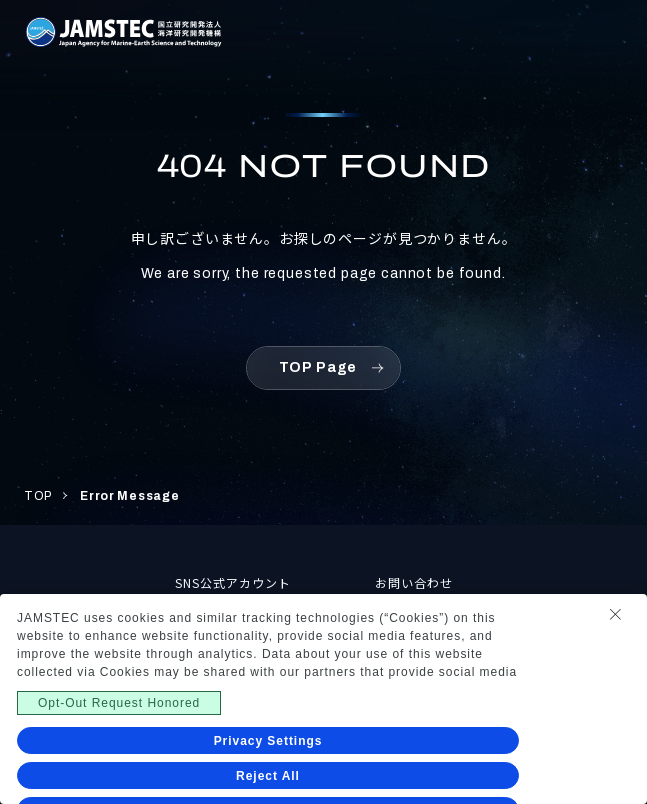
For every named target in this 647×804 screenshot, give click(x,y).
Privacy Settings (268, 741)
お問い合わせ (414, 582)
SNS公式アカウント (233, 582)
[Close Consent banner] (615, 614)
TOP (38, 496)
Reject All (268, 776)
